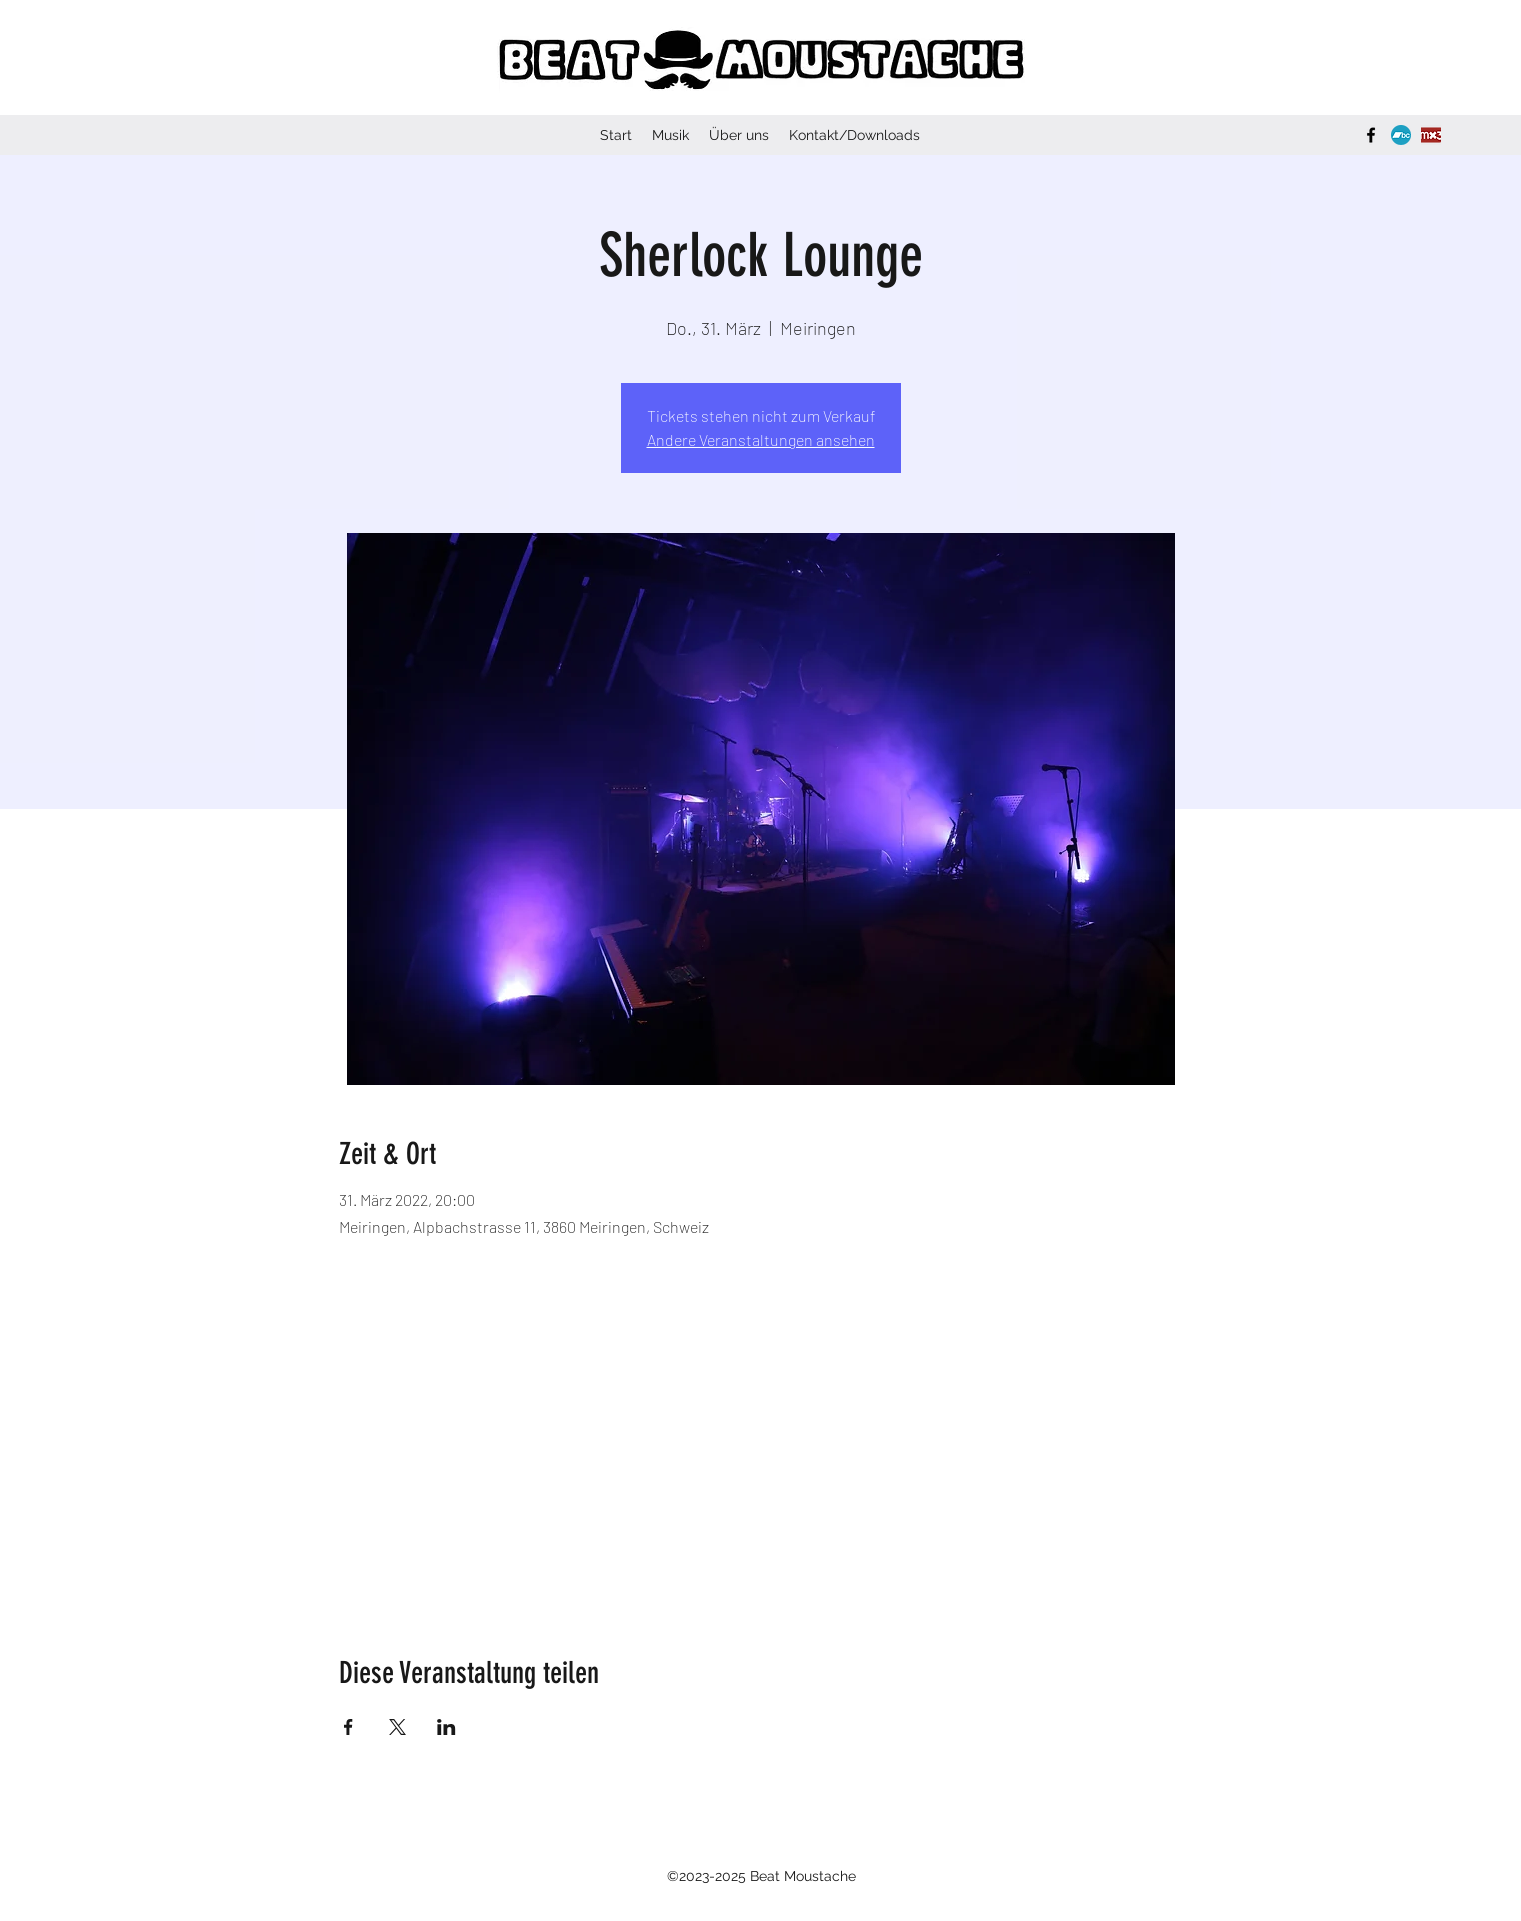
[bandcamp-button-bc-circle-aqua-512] (1401, 135)
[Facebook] (1371, 135)
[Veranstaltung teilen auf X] (397, 1727)
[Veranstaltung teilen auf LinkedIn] (446, 1727)
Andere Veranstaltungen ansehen (761, 439)
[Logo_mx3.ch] (1431, 135)
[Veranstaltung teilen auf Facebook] (348, 1727)
